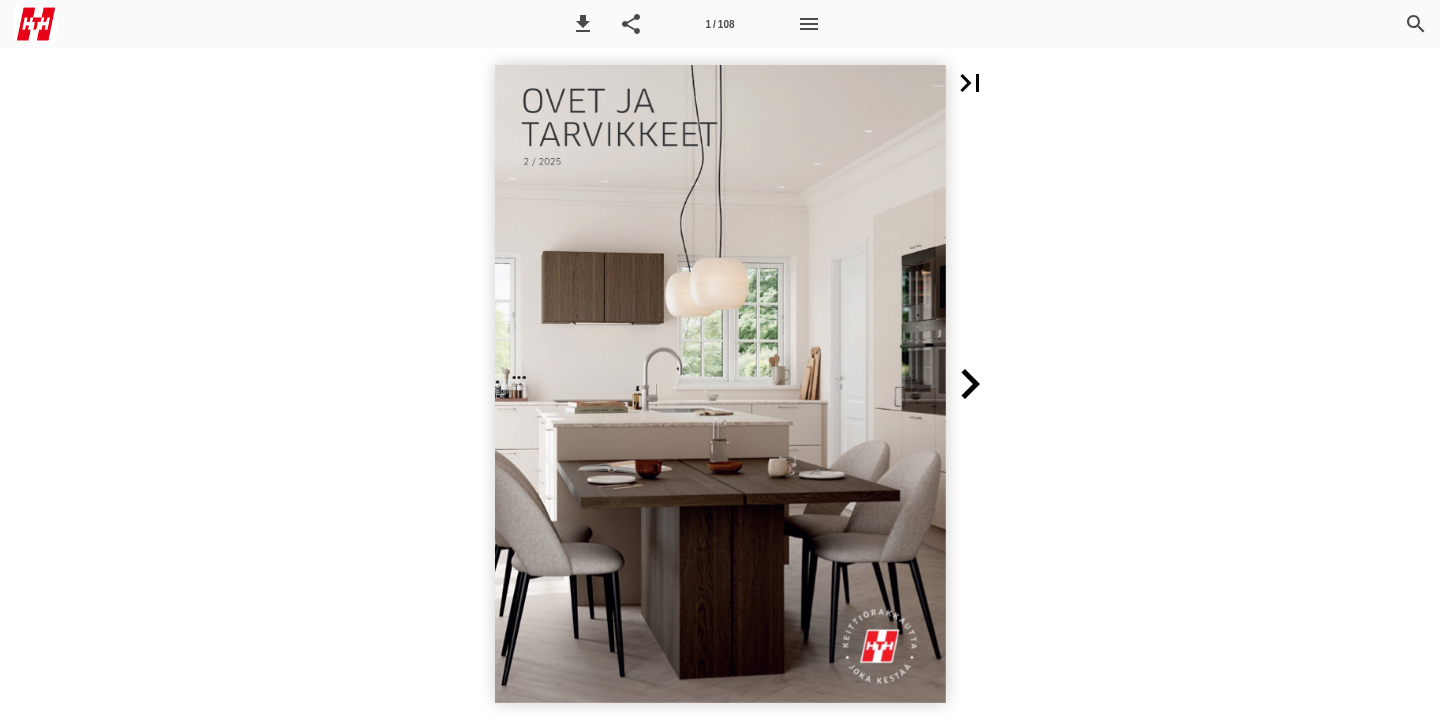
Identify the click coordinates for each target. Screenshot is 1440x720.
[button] (583, 24)
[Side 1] (720, 24)
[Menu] (809, 24)
